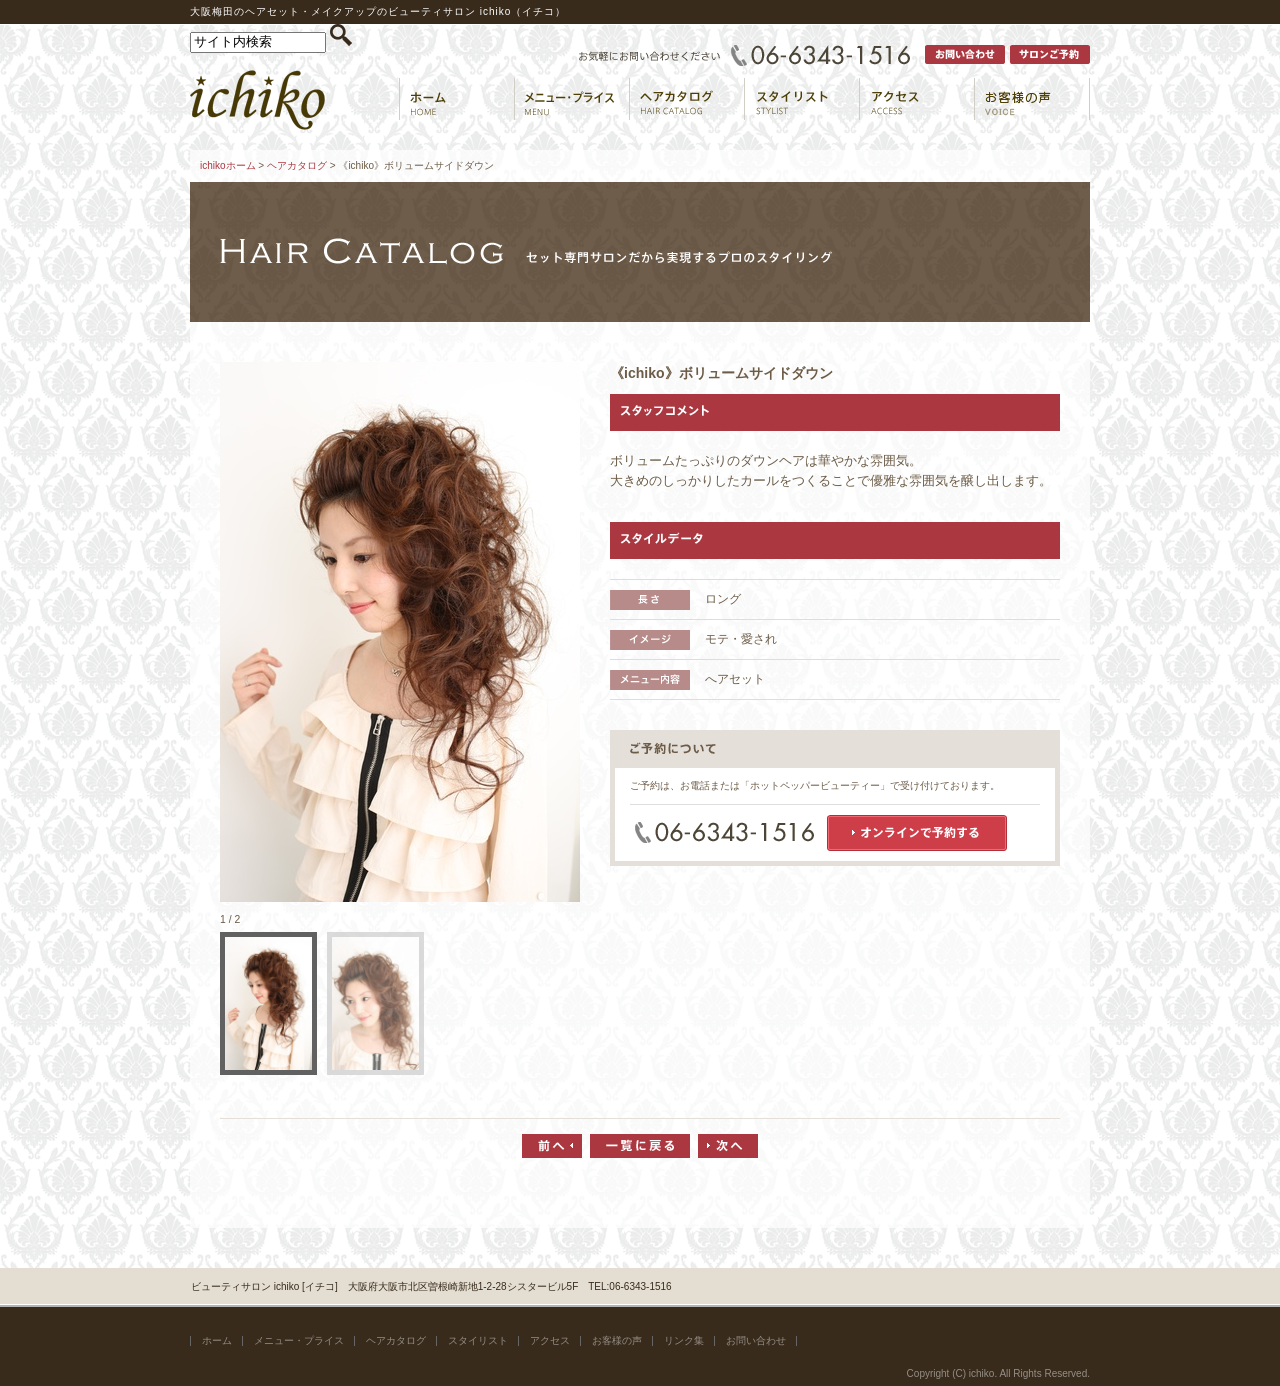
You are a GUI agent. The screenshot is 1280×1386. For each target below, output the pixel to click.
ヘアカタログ (297, 165)
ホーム (217, 1340)
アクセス (550, 1340)
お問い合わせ (756, 1340)
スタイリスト (478, 1340)
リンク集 (684, 1340)
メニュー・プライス (299, 1340)
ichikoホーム (228, 165)
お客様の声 (617, 1340)
